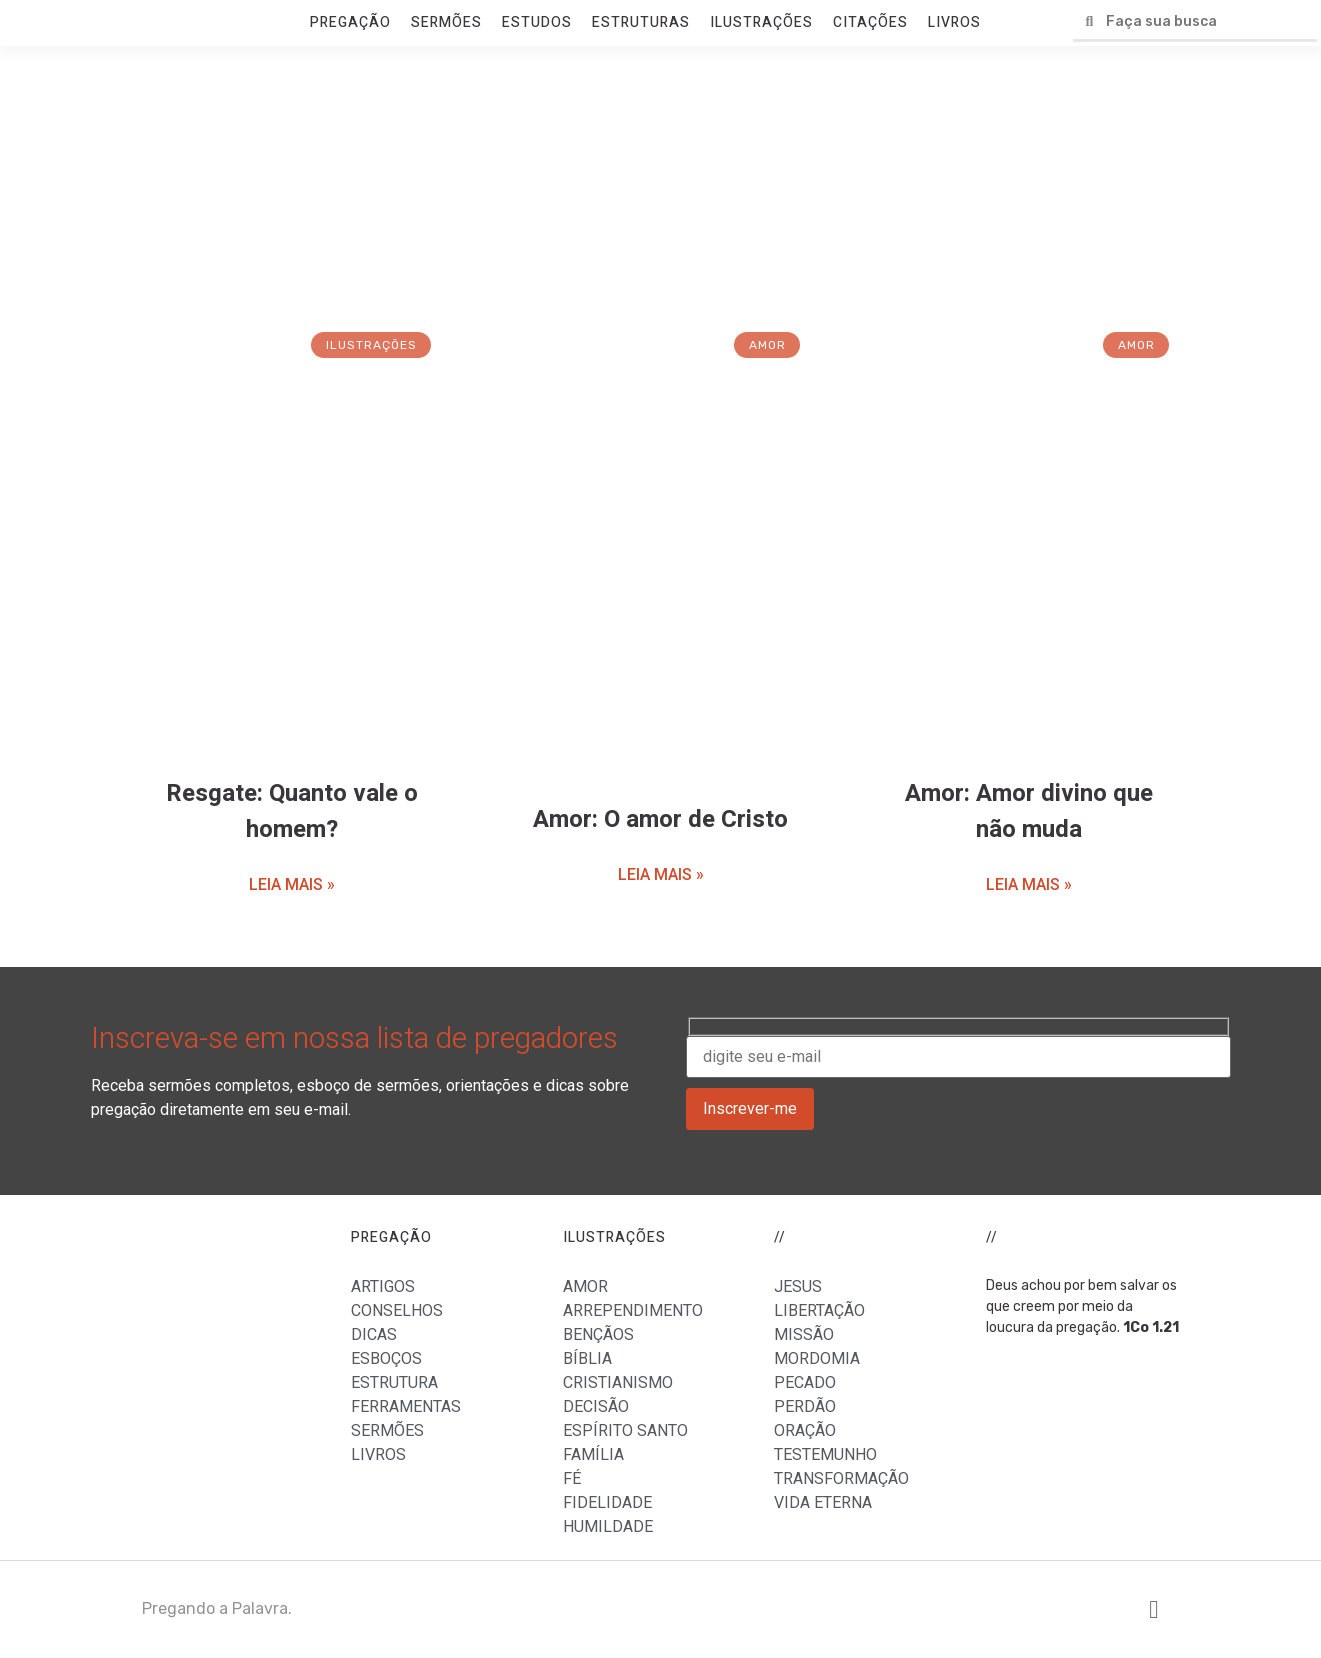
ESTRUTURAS (641, 22)
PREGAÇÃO (350, 22)
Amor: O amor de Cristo (660, 819)
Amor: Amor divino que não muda (1029, 811)
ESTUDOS (537, 22)
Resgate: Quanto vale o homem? (292, 811)
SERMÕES (446, 22)
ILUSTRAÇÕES (761, 22)
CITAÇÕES (870, 22)
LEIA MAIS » (292, 884)
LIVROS (954, 22)
